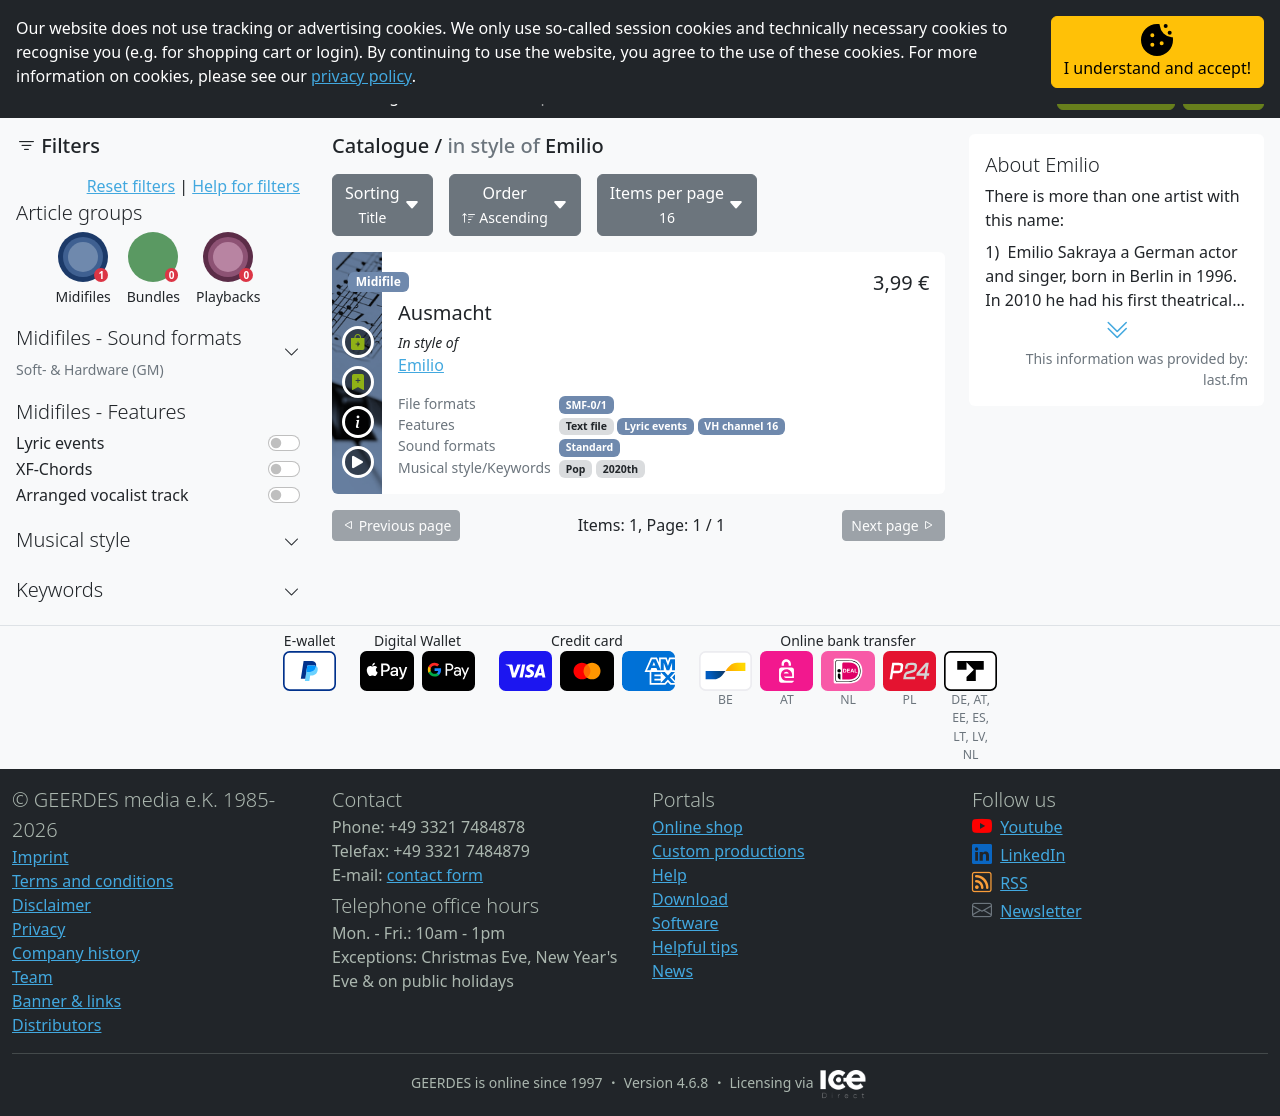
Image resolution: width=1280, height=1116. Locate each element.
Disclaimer (51, 905)
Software (685, 923)
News (672, 971)
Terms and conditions (92, 881)
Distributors (56, 1025)
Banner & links (66, 1001)
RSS (1014, 883)
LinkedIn (1032, 855)
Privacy (38, 929)
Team (32, 977)
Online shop (697, 827)
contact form (435, 875)
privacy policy (361, 76)
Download (690, 899)
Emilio (421, 365)
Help (669, 875)
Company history (76, 953)
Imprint (40, 857)
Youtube (1031, 827)
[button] (292, 352)
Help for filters (246, 186)
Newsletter (1040, 911)
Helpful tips (695, 947)
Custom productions (728, 851)
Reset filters (131, 186)
